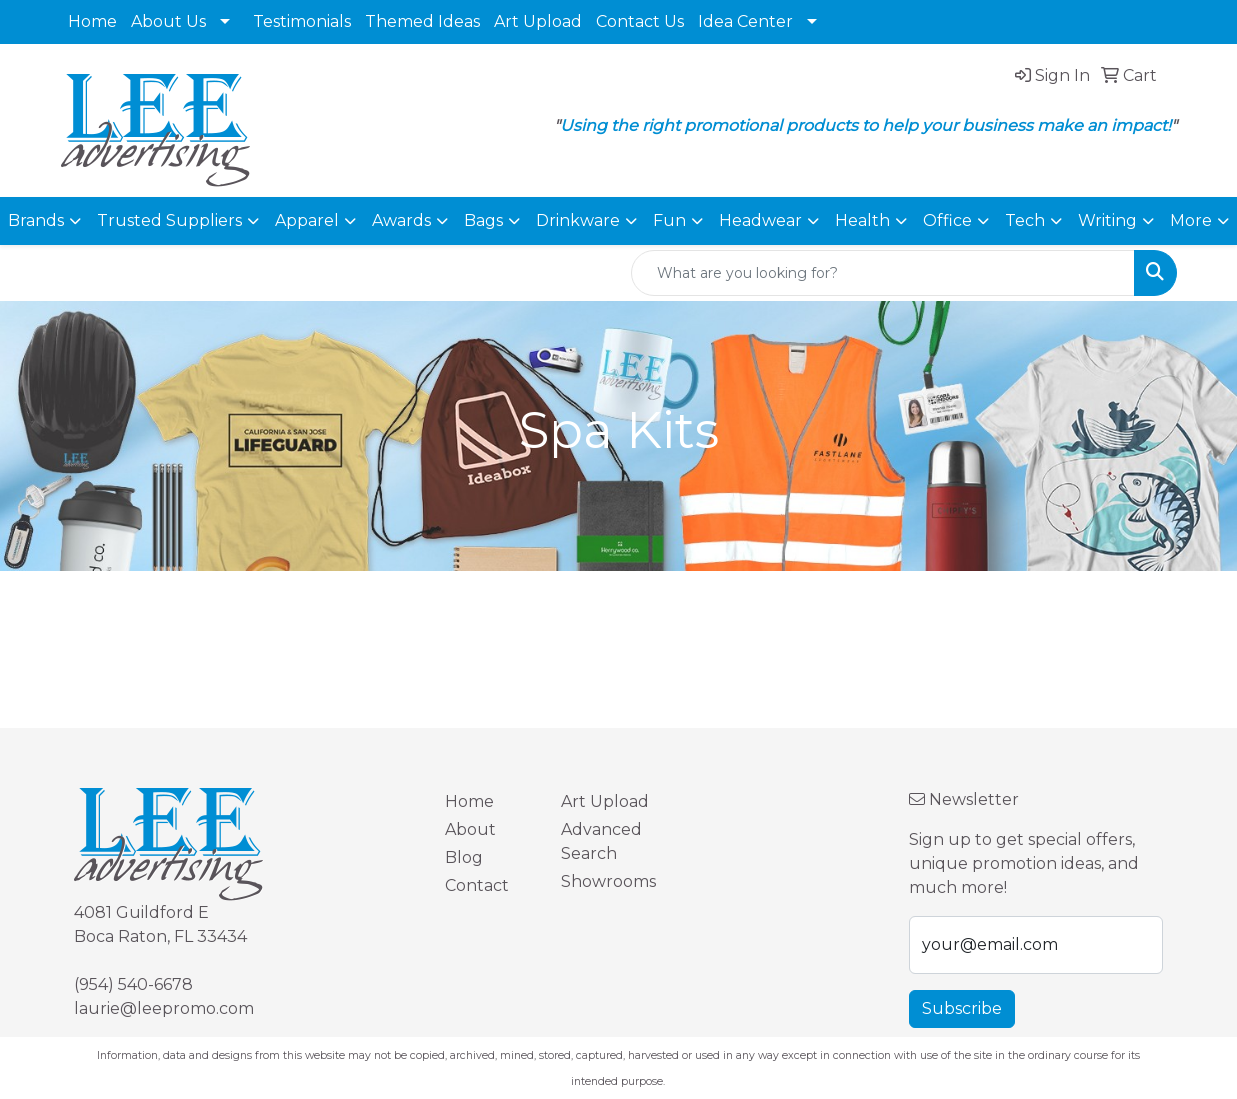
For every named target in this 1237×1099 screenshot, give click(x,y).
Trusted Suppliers (169, 220)
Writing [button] (1107, 220)
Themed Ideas (422, 21)
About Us (168, 21)
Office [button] (947, 220)
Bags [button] (483, 220)
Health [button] (862, 220)
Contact (477, 885)
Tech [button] (1025, 220)
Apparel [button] (307, 220)
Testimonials (302, 21)
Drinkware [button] (578, 220)
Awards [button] (401, 220)
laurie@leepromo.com (164, 1008)
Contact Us (640, 21)
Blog (464, 857)
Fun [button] (669, 220)
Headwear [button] (760, 220)
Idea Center (745, 21)
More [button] (1191, 220)
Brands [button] (36, 220)
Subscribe (962, 1008)
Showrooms (607, 881)
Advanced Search (601, 841)
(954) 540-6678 (133, 984)
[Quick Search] (883, 273)
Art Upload (538, 21)
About (470, 829)
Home (92, 21)
